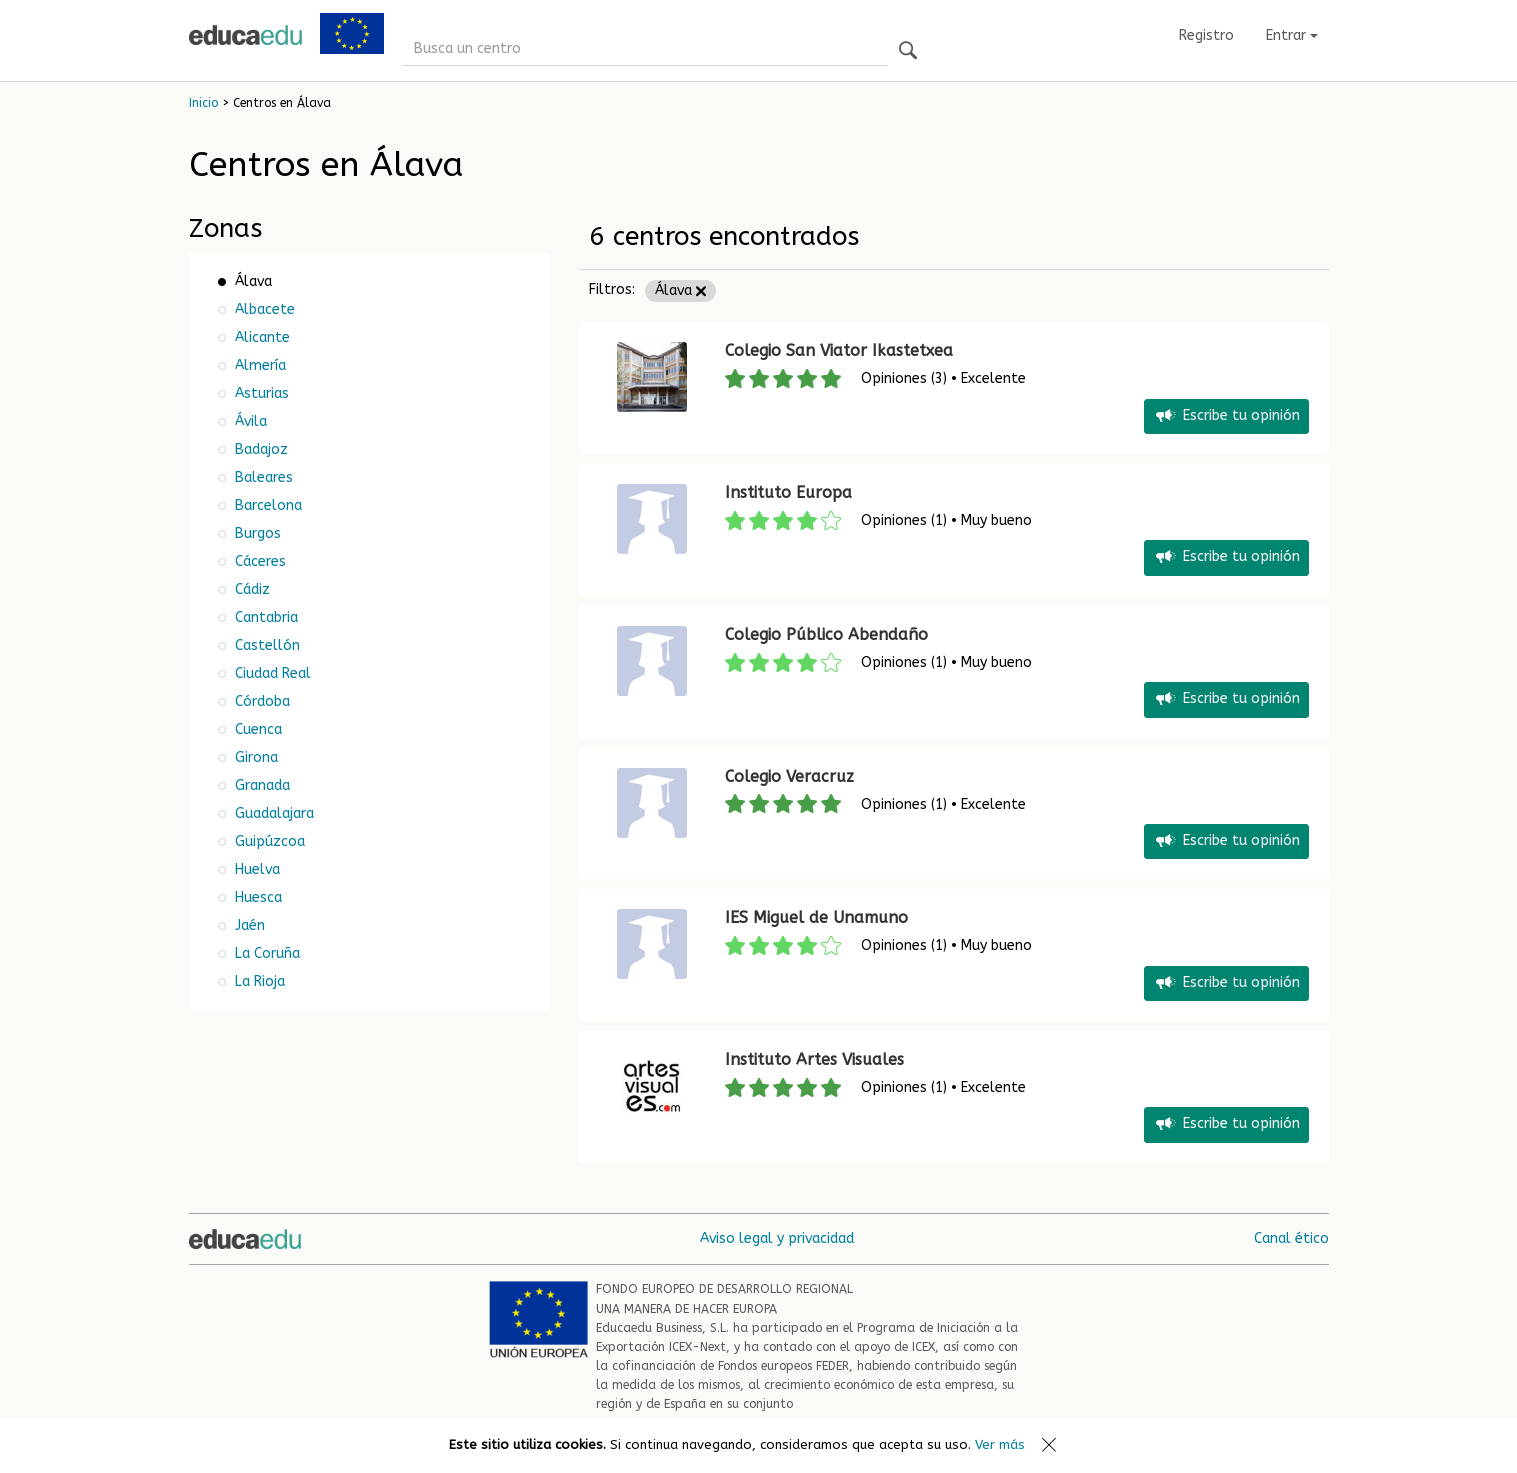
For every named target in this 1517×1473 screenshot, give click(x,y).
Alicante (260, 337)
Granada (260, 785)
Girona (254, 757)
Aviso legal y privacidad (777, 1238)
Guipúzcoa (268, 841)
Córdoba (260, 701)
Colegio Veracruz (789, 776)
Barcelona (266, 505)
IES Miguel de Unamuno (816, 917)
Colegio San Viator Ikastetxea (839, 350)
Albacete (263, 309)
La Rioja (258, 981)
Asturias (260, 393)
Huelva (255, 869)
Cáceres (258, 561)
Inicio (203, 103)
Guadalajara (272, 813)
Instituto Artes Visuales (814, 1059)
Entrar (1292, 35)
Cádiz (250, 589)
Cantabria (264, 617)
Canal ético (1291, 1238)
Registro (1206, 35)
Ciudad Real (271, 673)
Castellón (265, 645)
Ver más (1000, 1444)
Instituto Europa (788, 492)
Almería (258, 365)
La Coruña (265, 953)
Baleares (262, 477)
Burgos (256, 533)
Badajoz (259, 449)
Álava (680, 290)
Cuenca (256, 729)
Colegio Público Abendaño (826, 634)
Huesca (256, 897)
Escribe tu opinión (1226, 416)
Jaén (248, 925)
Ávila (249, 421)
